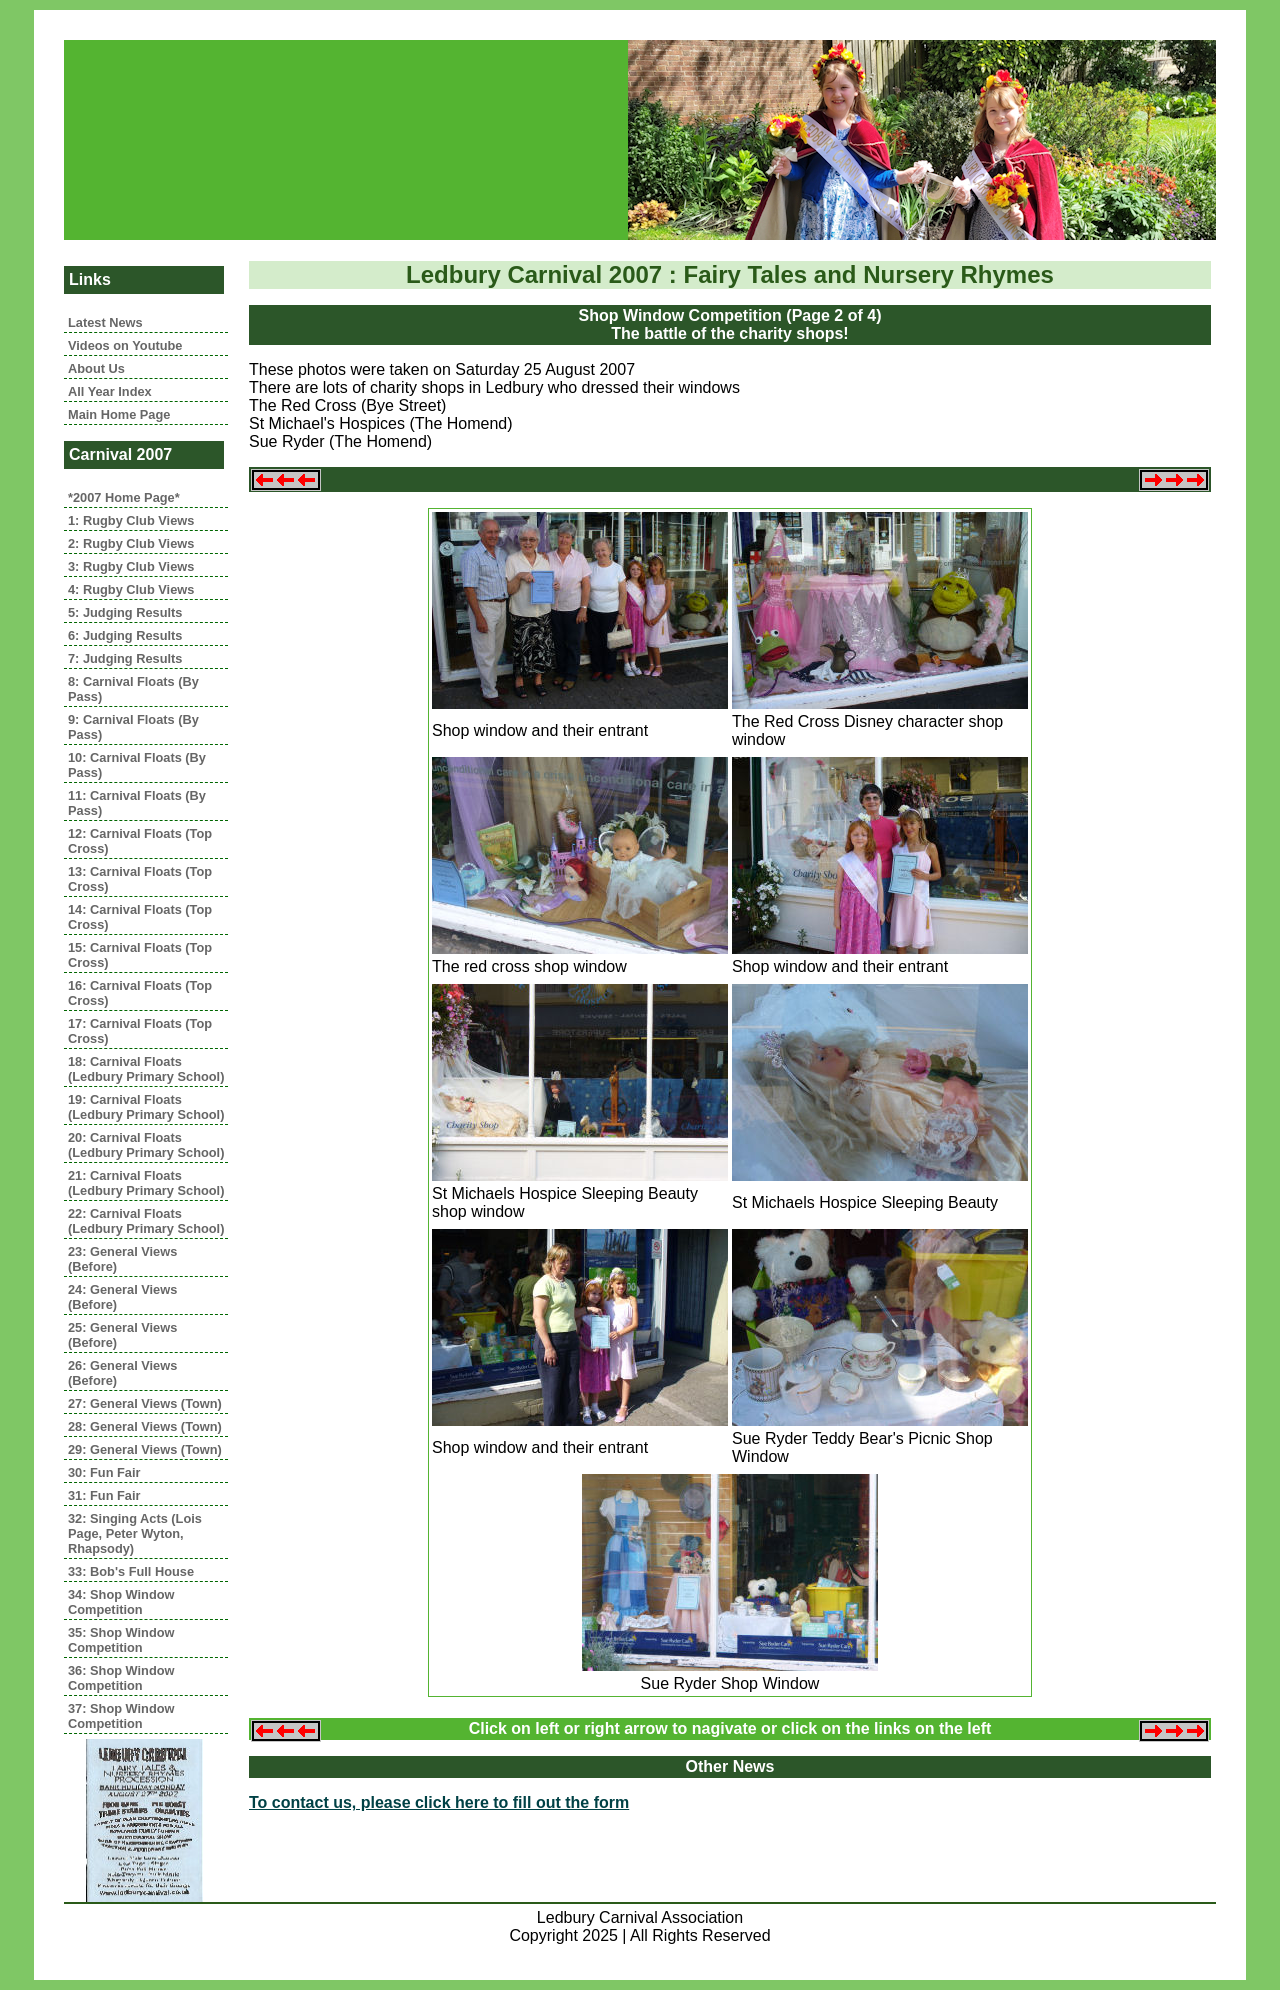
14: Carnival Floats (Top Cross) (140, 917)
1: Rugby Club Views (131, 520)
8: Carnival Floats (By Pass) (133, 689)
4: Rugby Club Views (131, 589)
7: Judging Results (125, 658)
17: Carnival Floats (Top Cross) (140, 1031)
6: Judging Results (125, 635)
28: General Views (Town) (145, 1426)
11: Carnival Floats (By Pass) (137, 803)
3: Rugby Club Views (131, 566)
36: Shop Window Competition (121, 1678)
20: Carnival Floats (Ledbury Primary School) (146, 1145)
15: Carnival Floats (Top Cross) (140, 955)
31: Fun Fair (104, 1495)
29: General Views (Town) (145, 1449)
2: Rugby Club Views (131, 543)
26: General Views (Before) (122, 1373)
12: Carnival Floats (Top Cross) (140, 841)
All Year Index (110, 391)
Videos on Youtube (125, 345)
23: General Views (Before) (122, 1259)
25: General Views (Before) (122, 1335)
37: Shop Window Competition (121, 1716)
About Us (96, 368)
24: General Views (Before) (122, 1297)
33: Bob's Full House (131, 1571)
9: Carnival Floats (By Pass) (133, 727)
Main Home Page (119, 414)
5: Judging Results (125, 612)
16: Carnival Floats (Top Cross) (140, 993)
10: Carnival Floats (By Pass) (137, 765)
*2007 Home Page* (124, 497)
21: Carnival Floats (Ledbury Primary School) (146, 1183)
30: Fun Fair (104, 1472)
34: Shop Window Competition (121, 1602)
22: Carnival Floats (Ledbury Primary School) (146, 1221)
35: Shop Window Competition (121, 1640)
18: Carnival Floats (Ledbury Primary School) (146, 1069)
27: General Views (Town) (145, 1403)
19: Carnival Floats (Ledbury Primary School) (146, 1107)
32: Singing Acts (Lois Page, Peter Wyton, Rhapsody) (135, 1533)
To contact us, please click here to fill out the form (439, 1802)
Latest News (105, 322)
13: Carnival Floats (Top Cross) (140, 879)
